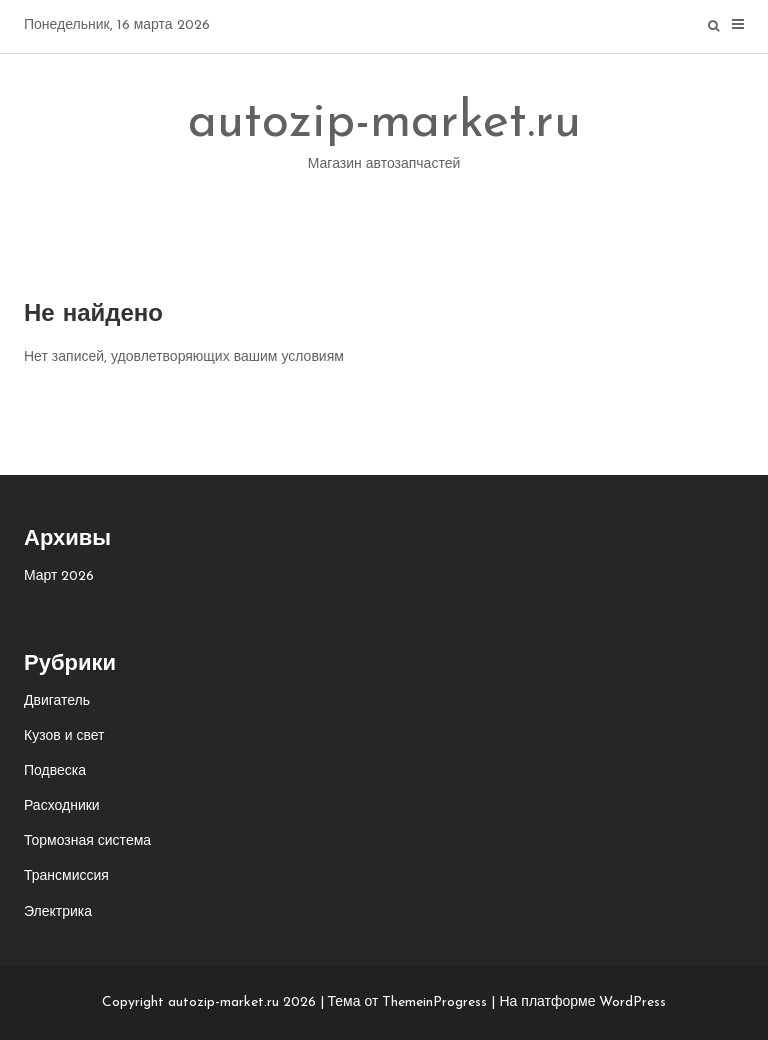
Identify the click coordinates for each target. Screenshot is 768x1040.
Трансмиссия (66, 876)
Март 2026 (59, 576)
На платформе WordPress (582, 1002)
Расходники (62, 806)
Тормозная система (87, 841)
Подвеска (55, 771)
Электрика (58, 912)
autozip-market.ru (384, 140)
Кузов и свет (64, 736)
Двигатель (57, 701)
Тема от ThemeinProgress (408, 1002)
